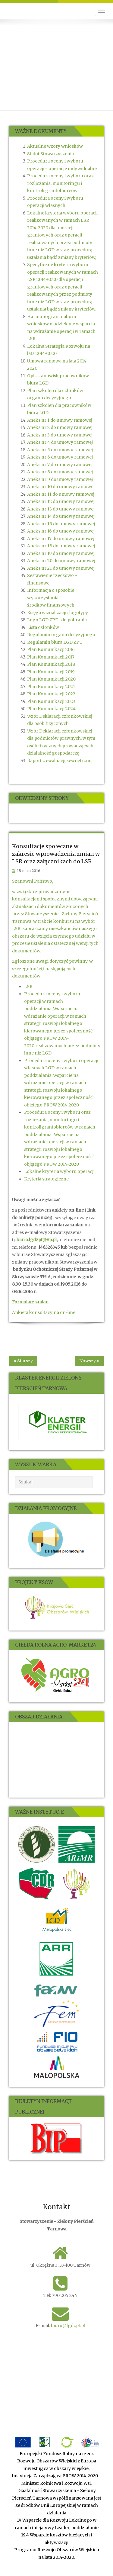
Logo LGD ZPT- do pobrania (57, 620)
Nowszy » (89, 1361)
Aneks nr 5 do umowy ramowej (60, 449)
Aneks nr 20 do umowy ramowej (61, 560)
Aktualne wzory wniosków (55, 146)
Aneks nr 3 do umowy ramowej (60, 435)
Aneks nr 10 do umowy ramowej (61, 486)
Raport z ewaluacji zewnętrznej (60, 760)
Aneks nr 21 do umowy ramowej (61, 568)
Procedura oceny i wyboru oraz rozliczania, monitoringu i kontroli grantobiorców (60, 183)
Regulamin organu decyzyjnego (61, 634)
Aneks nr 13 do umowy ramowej (61, 509)
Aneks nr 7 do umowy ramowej (60, 464)
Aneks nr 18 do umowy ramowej (61, 546)
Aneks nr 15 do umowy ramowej (61, 523)
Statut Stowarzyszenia (50, 153)
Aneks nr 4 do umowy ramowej (60, 442)
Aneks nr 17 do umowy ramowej (60, 538)
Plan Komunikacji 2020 (51, 679)
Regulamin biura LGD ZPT (55, 642)
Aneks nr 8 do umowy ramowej (60, 472)
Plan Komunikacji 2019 (51, 672)
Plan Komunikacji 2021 (51, 686)
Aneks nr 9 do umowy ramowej (60, 479)
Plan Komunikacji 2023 (51, 701)
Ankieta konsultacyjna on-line (43, 1312)
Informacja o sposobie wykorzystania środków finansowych (50, 598)
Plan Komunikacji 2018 (51, 664)
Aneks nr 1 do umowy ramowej (59, 420)
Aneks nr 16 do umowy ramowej (61, 531)
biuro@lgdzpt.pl (68, 2325)
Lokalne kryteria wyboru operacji (59, 1171)
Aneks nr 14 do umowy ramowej (61, 516)
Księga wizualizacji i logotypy (57, 612)
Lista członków (43, 627)
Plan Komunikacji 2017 (50, 657)
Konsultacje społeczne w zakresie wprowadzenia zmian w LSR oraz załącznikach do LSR (56, 854)
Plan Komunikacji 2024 (51, 708)
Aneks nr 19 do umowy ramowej (61, 553)
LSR (28, 986)
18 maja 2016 (28, 870)
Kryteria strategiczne (46, 1179)
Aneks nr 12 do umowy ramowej (61, 501)
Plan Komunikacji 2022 (51, 694)
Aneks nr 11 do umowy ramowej (60, 494)
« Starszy (23, 1361)
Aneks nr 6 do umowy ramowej (60, 457)
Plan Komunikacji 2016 (51, 649)
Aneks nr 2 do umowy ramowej (60, 427)
